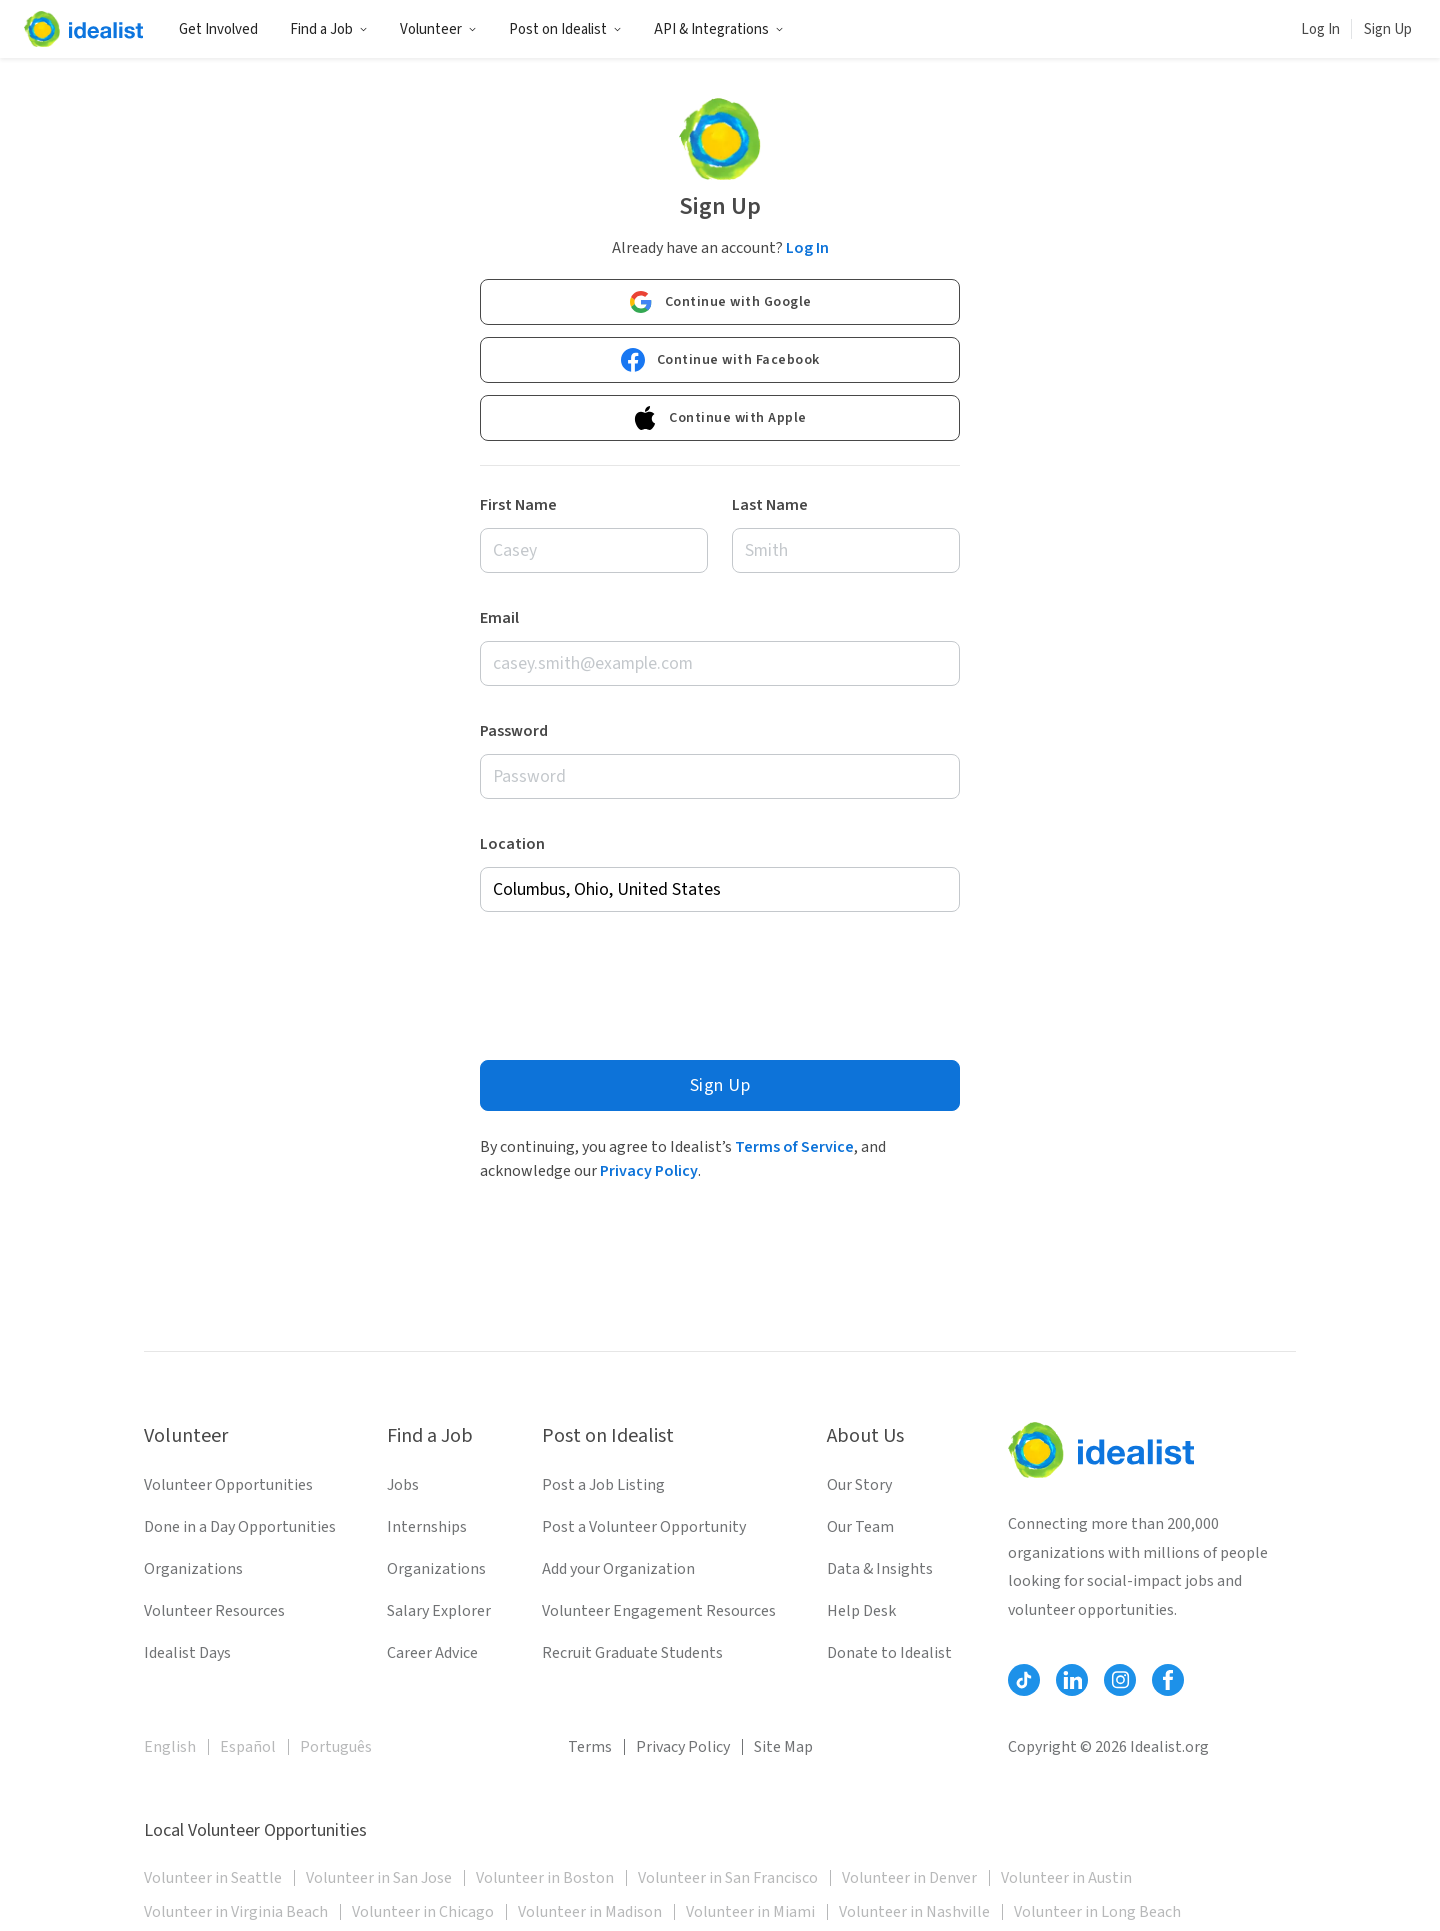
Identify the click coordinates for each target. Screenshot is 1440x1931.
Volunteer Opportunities (228, 1485)
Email (499, 618)
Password (514, 731)
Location (512, 844)
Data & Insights (880, 1569)
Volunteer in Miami (750, 1912)
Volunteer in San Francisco (728, 1878)
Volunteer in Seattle (213, 1878)
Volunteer (438, 29)
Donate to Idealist (889, 1653)
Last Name (770, 505)
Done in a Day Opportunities (240, 1527)
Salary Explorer (439, 1611)
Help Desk (861, 1611)
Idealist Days (187, 1653)
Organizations (193, 1569)
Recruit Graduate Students (632, 1653)
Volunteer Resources (214, 1611)
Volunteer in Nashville (914, 1912)
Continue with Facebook (720, 360)
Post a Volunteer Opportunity (644, 1527)
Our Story (859, 1485)
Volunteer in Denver (909, 1878)
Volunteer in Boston (545, 1878)
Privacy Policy (649, 1171)
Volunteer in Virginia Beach (236, 1912)
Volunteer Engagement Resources (659, 1611)
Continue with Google (720, 302)
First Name (518, 505)
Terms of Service (794, 1147)
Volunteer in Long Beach (1097, 1912)
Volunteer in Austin (1066, 1878)
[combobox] (720, 889)
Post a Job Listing (603, 1485)
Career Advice (432, 1653)
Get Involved (218, 29)
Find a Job (329, 29)
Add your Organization (618, 1569)
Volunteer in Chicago (423, 1912)
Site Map (783, 1747)
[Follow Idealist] (1024, 1680)
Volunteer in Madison (590, 1912)
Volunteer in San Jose (379, 1878)
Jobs (403, 1485)
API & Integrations (719, 29)
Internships (427, 1527)
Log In (1320, 29)
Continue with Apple (720, 418)
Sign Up (1388, 29)
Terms (590, 1747)
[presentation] (632, 981)
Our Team (860, 1527)
